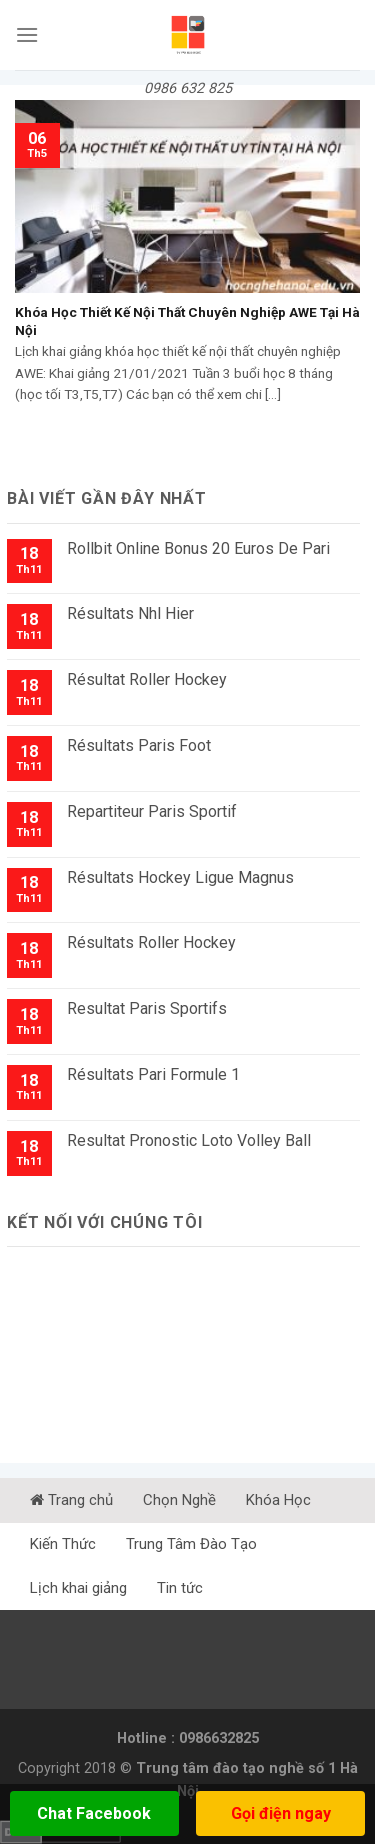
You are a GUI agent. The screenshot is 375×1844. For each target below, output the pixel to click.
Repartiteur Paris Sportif (152, 811)
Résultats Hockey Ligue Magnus (180, 877)
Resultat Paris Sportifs (147, 1008)
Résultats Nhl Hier (130, 613)
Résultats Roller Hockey (151, 942)
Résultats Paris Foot (139, 745)
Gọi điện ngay (281, 1813)
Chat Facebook (94, 1813)
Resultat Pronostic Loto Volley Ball (189, 1140)
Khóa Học (278, 1500)
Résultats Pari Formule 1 (153, 1074)
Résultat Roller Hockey (147, 679)
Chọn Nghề (179, 1500)
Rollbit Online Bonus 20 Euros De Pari (198, 548)
